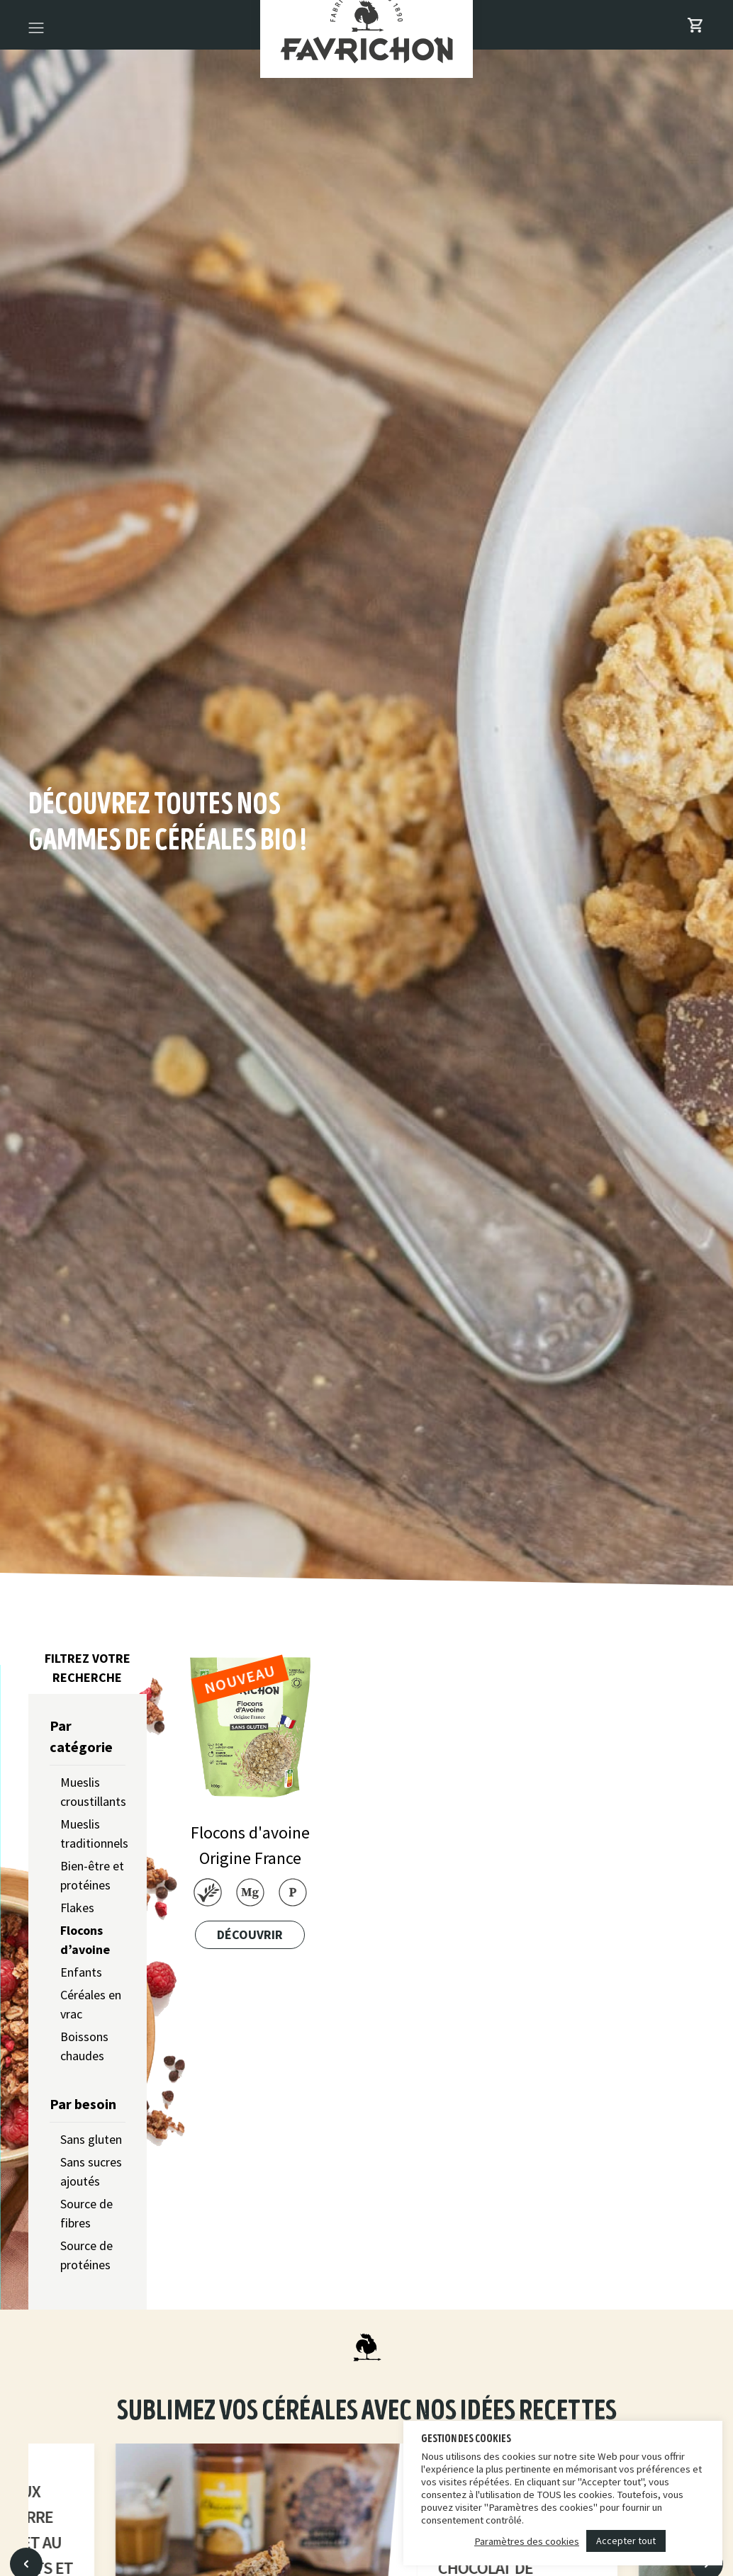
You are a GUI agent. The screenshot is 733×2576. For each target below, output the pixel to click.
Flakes (77, 1907)
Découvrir (250, 1934)
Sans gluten (91, 2139)
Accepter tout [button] (626, 2540)
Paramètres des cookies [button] (526, 2541)
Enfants (81, 1972)
